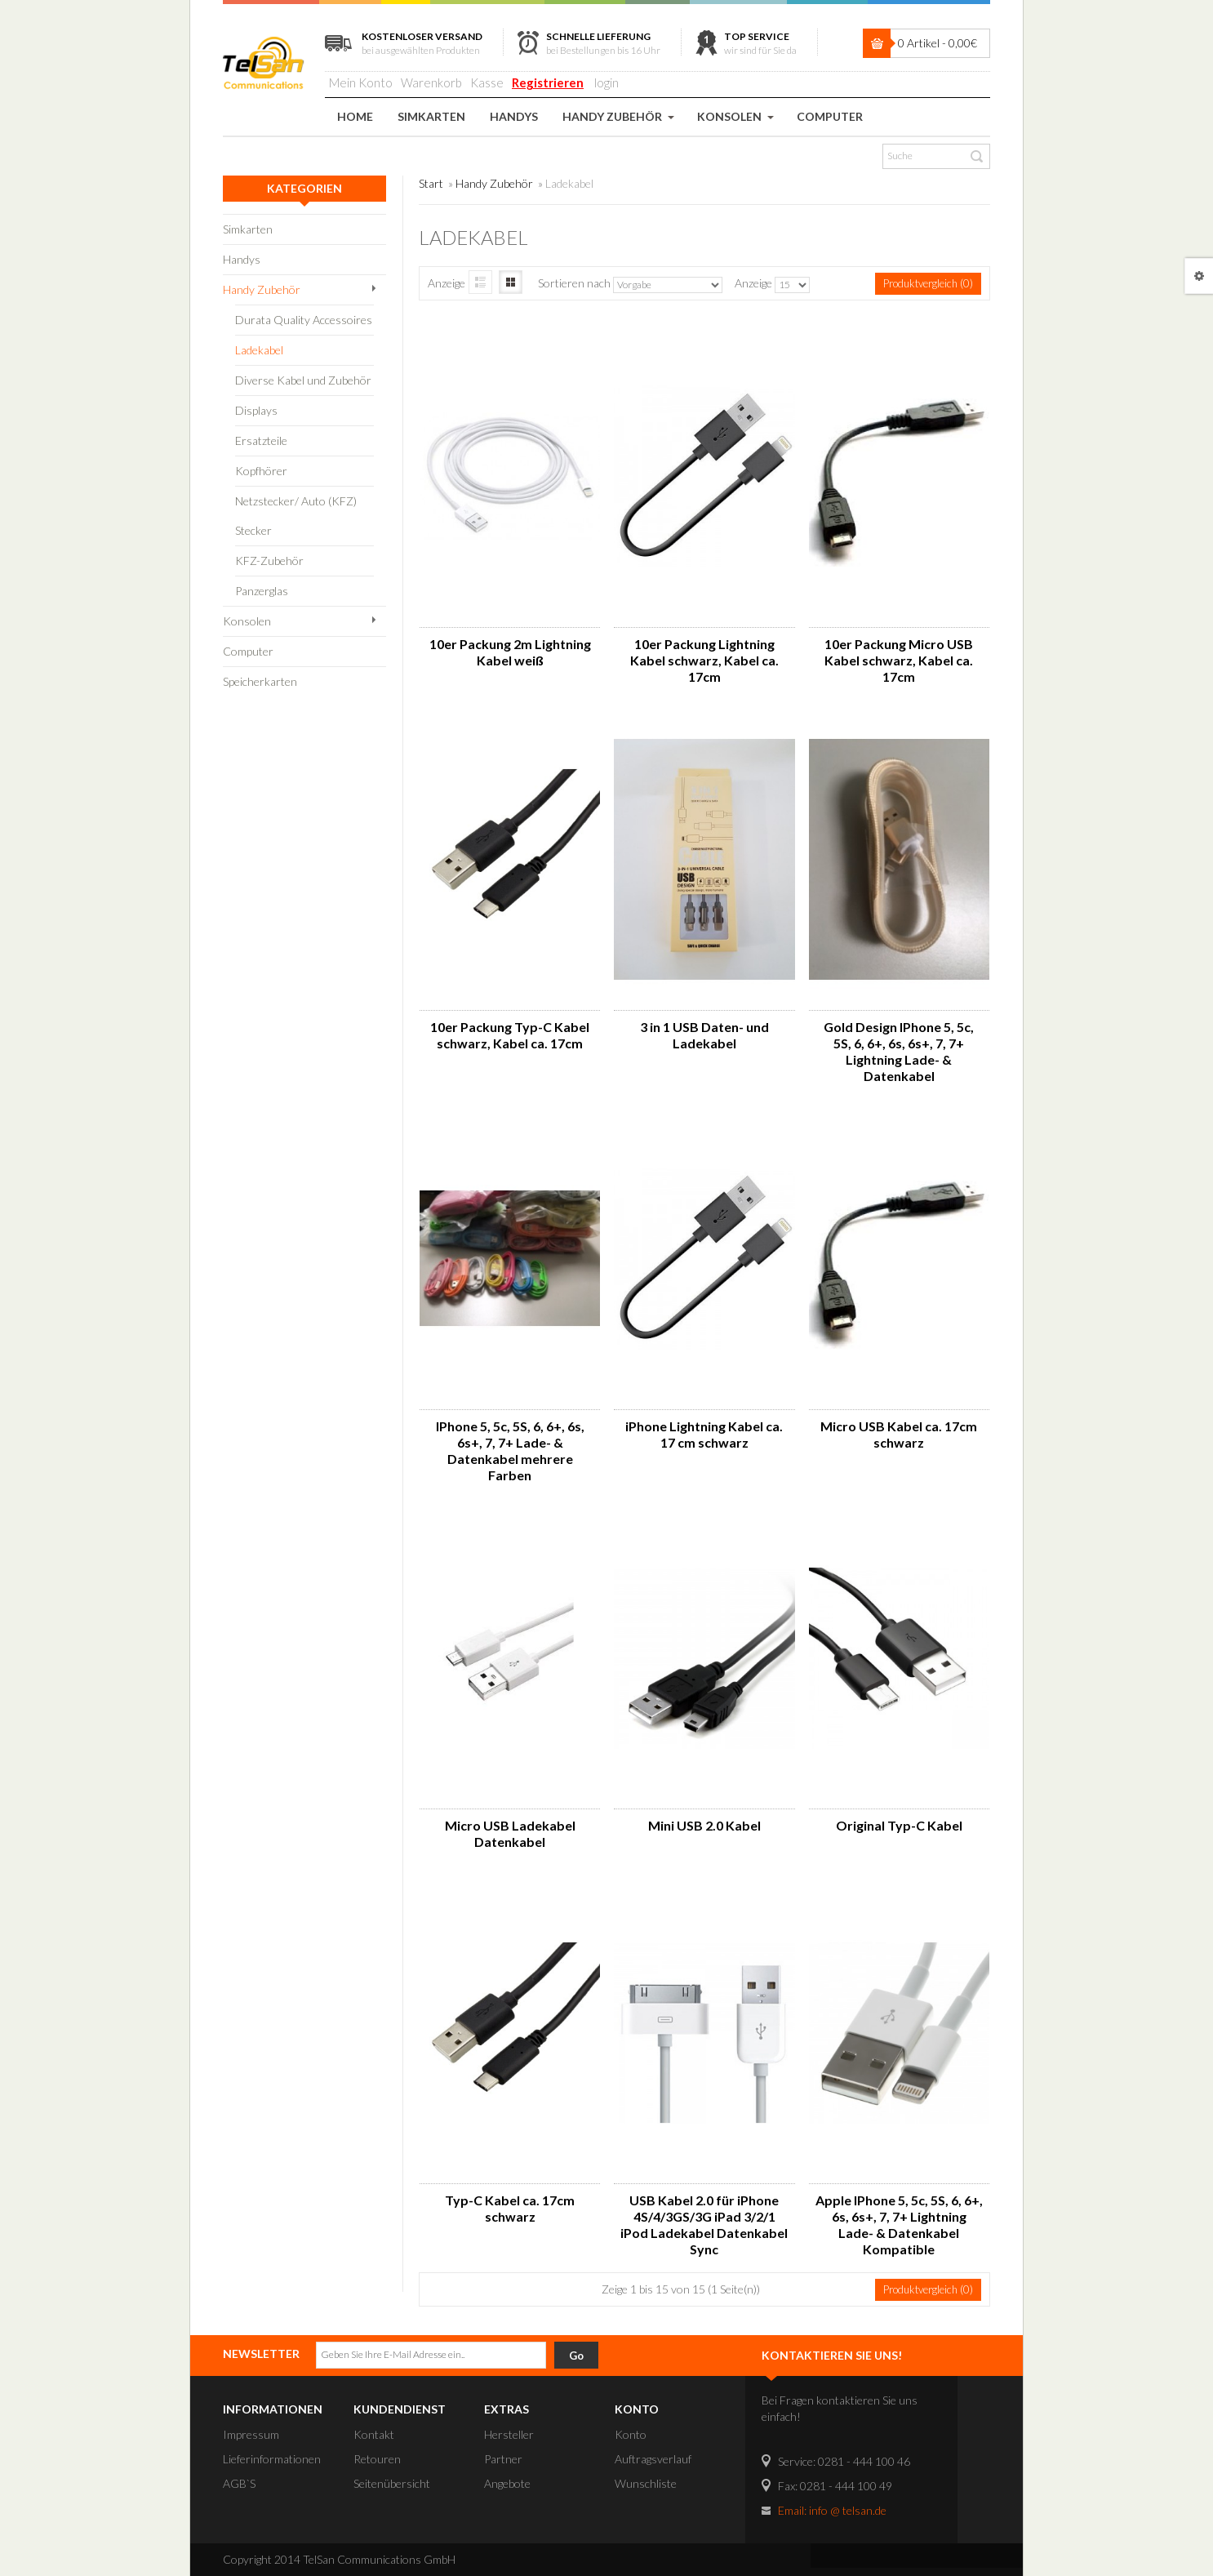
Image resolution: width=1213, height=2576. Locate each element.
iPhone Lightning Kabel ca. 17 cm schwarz (704, 1434)
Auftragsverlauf (653, 2459)
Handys (241, 259)
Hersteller (509, 2434)
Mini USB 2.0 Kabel (704, 1825)
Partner (503, 2459)
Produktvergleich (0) (928, 283)
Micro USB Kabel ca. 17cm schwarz (898, 1434)
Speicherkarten (260, 681)
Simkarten (248, 229)
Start (431, 183)
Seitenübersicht (391, 2483)
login (606, 82)
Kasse (487, 82)
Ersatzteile (261, 440)
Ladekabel (259, 350)
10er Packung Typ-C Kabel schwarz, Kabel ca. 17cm (509, 1035)
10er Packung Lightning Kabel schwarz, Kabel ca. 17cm (704, 660)
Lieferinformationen (272, 2459)
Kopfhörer (261, 471)
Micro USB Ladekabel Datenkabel (510, 1833)
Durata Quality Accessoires (303, 320)
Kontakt (373, 2434)
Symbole (510, 282)
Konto (630, 2434)
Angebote (507, 2483)
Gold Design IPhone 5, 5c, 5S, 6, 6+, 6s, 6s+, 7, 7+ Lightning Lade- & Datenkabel (899, 1051)
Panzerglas (261, 591)
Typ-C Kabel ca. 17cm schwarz (510, 2208)
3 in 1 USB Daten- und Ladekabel (704, 1035)
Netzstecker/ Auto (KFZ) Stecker (296, 515)
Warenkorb (431, 82)
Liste (480, 282)
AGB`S (239, 2483)
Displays (256, 410)
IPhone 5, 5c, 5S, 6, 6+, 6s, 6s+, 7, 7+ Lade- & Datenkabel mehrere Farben (510, 1450)
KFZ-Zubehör (269, 560)
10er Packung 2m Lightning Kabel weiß (510, 652)
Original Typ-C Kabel (899, 1825)
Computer (248, 651)
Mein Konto (361, 82)
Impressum (251, 2434)
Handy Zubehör (261, 289)
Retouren (377, 2459)
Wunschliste (646, 2483)
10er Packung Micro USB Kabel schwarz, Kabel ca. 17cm (898, 660)
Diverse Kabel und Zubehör (303, 380)
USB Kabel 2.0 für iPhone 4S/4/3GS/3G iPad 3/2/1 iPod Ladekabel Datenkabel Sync (704, 2224)
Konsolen (247, 621)
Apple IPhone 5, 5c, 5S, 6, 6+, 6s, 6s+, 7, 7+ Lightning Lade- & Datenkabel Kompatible (899, 2224)
